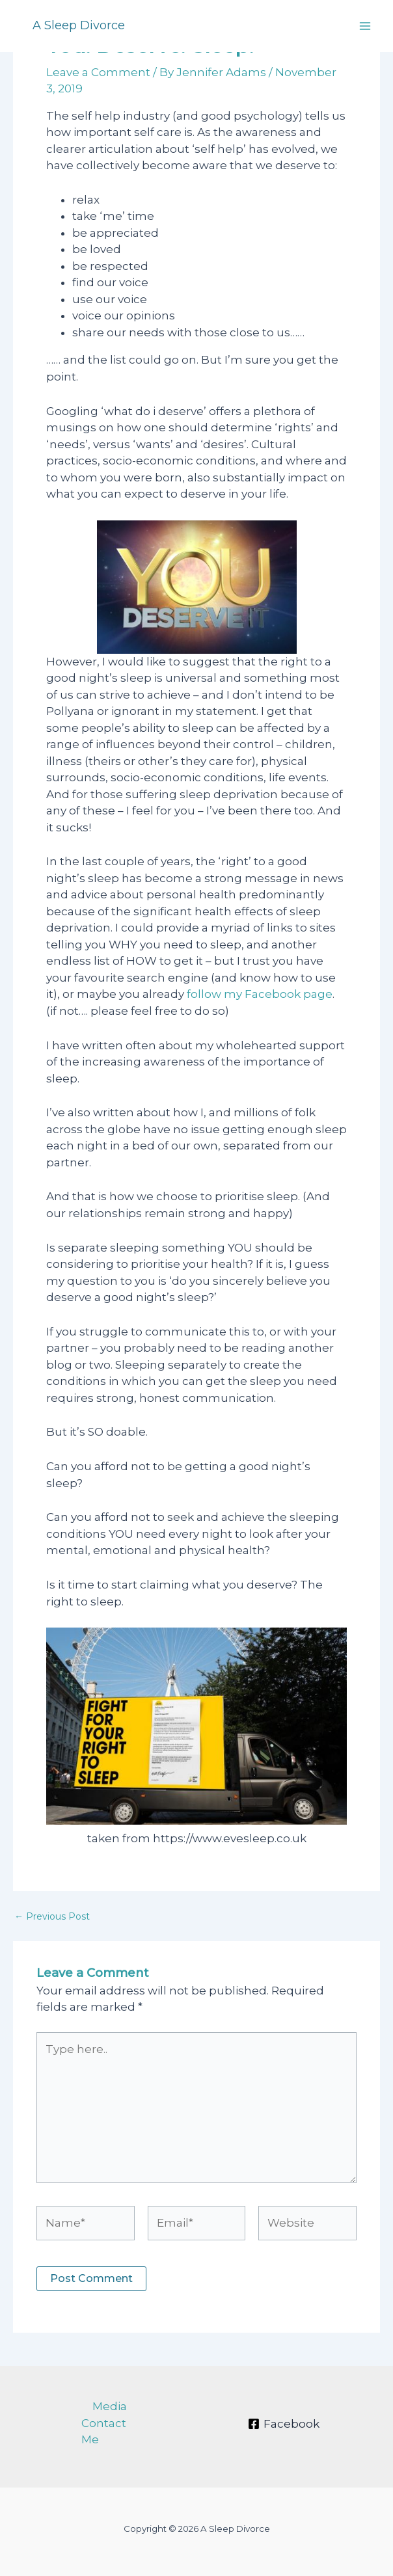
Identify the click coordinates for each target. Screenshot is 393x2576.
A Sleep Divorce (79, 25)
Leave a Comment (98, 72)
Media (109, 2406)
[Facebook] (283, 2424)
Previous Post (52, 1916)
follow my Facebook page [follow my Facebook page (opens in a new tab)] (259, 993)
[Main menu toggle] (366, 26)
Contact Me (103, 2432)
